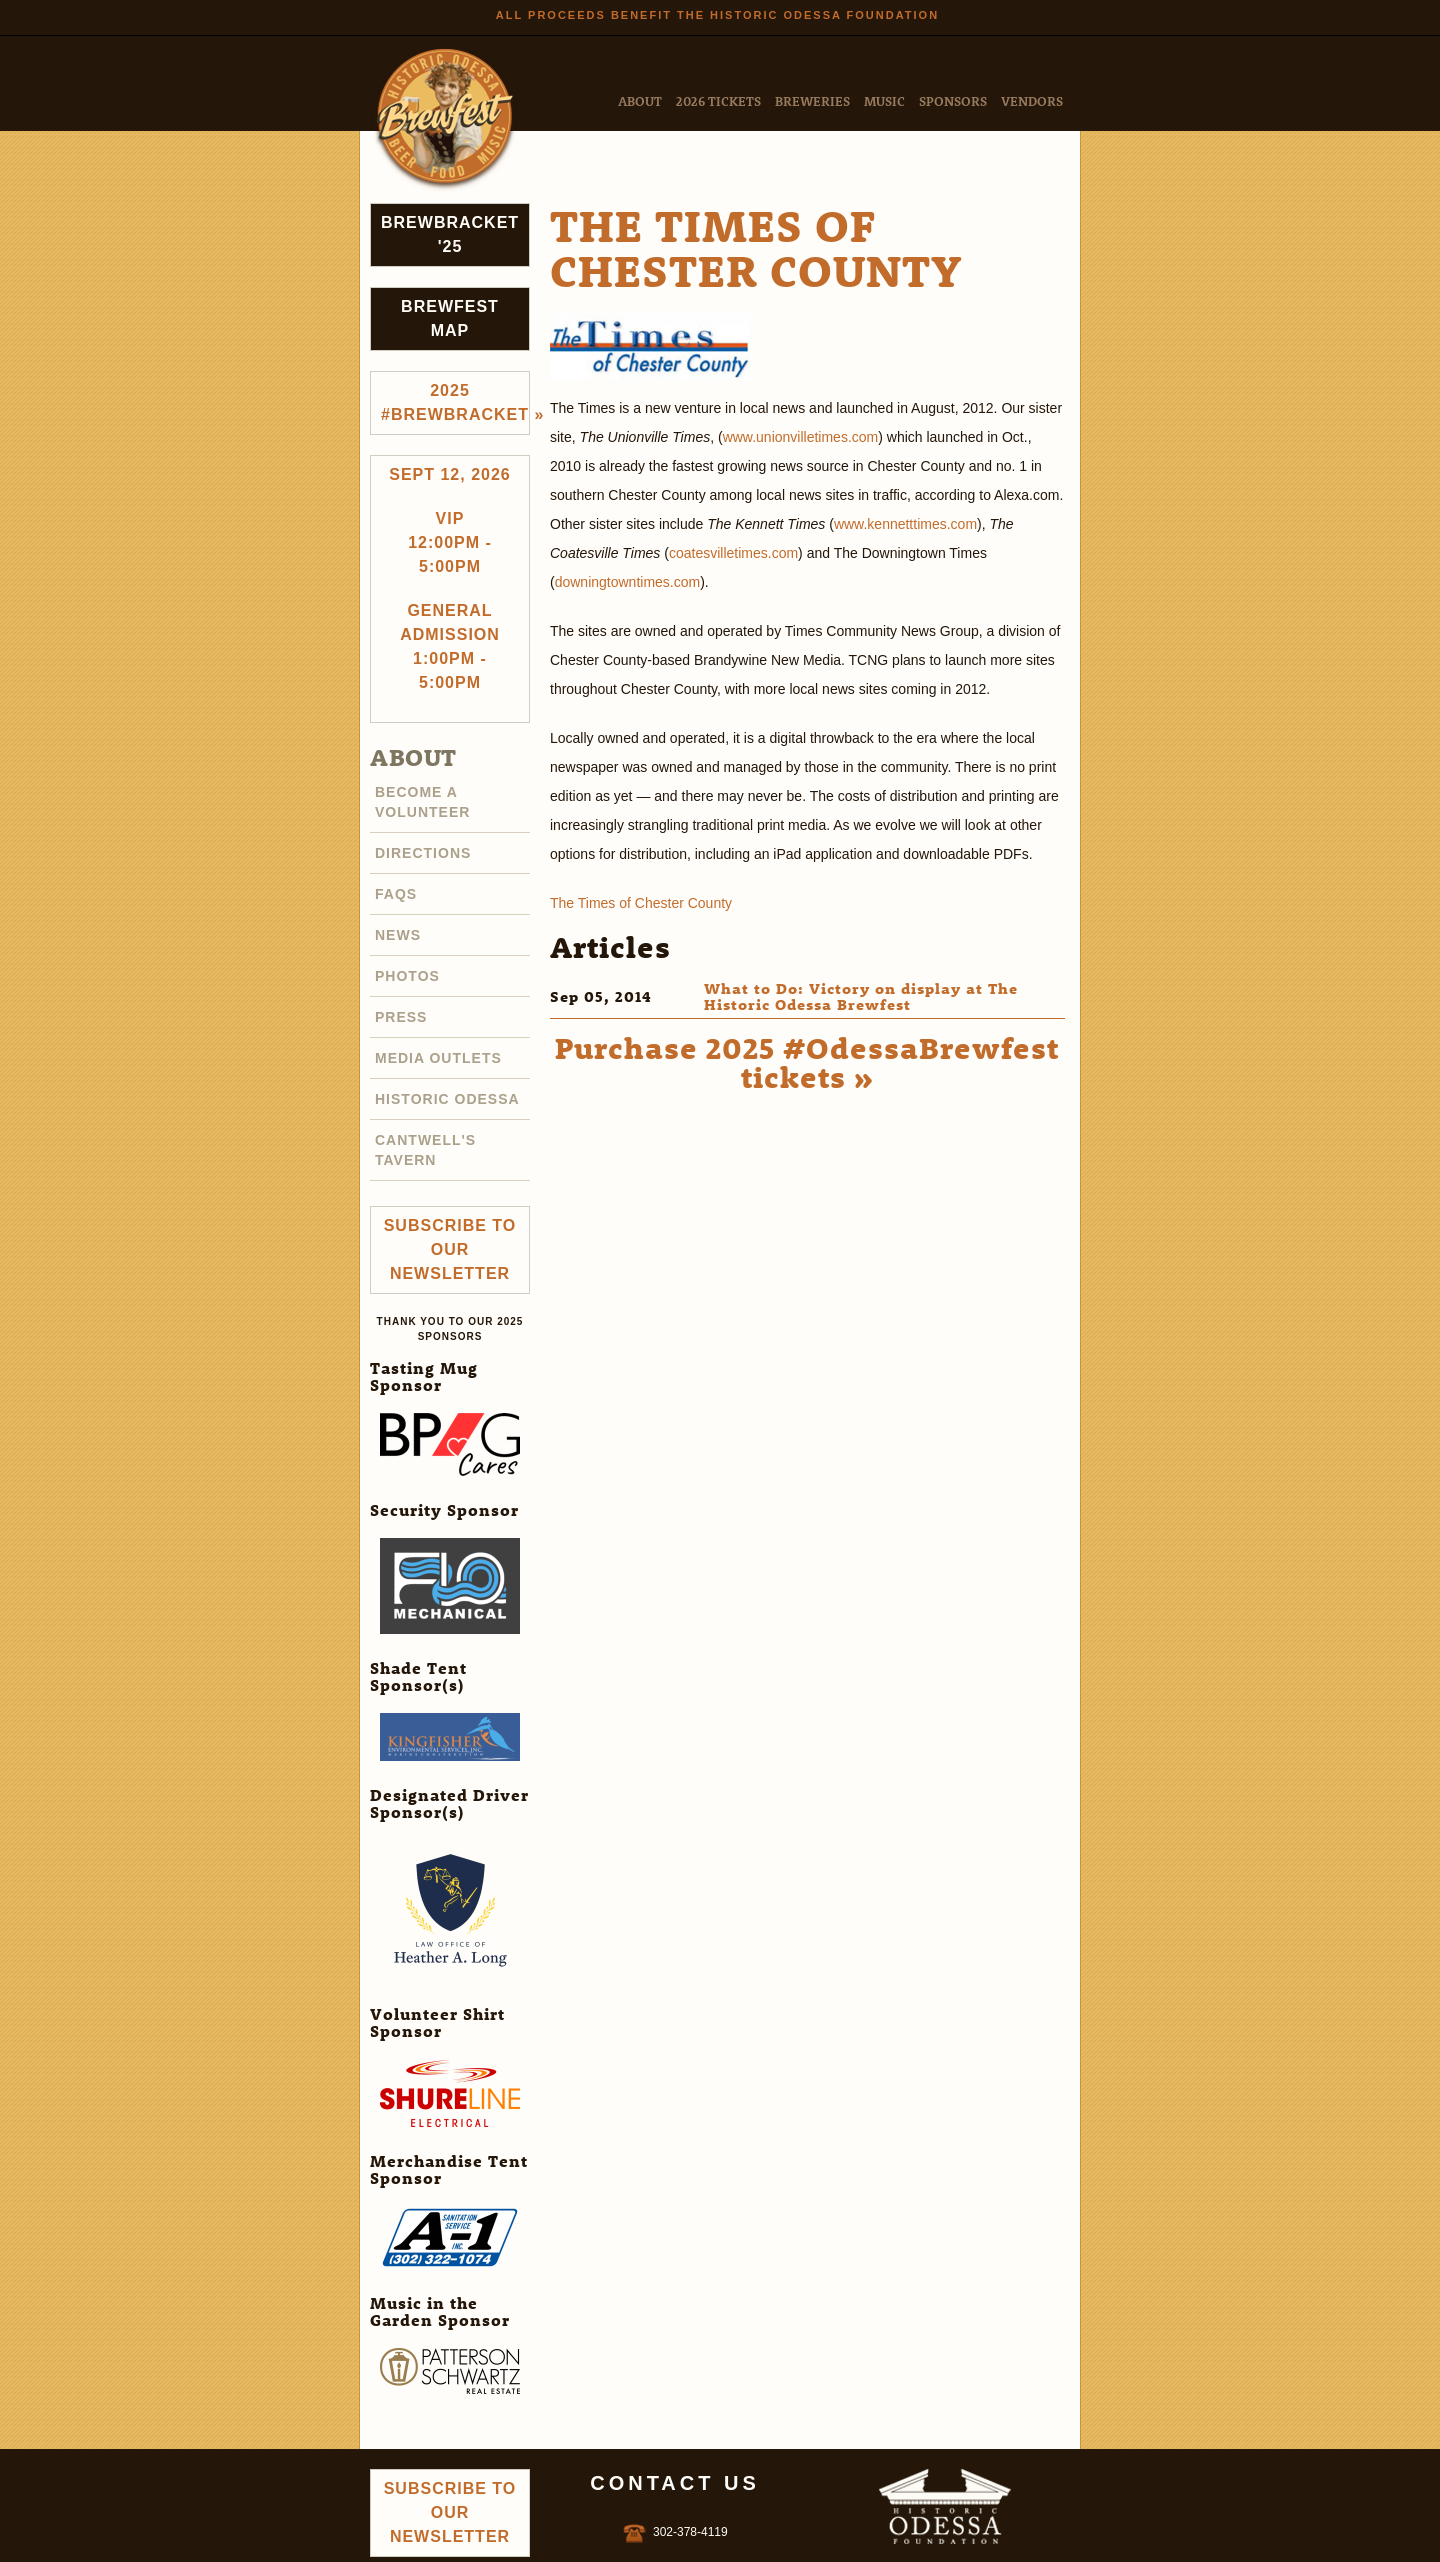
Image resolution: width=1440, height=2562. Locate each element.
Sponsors (953, 100)
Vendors (1032, 100)
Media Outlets (438, 1058)
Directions (423, 853)
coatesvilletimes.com (733, 553)
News (398, 935)
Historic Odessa (447, 1099)
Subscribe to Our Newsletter (450, 1249)
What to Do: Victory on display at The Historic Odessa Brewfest (861, 996)
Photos (407, 976)
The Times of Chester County (641, 903)
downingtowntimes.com (628, 582)
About (640, 100)
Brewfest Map (450, 318)
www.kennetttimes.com (905, 524)
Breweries (812, 100)
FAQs (396, 894)
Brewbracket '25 (450, 234)
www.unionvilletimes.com (801, 437)
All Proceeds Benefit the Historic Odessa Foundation (717, 15)
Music (884, 100)
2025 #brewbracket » (455, 402)
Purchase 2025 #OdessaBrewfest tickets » (807, 1062)
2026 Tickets (718, 100)
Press (401, 1017)
